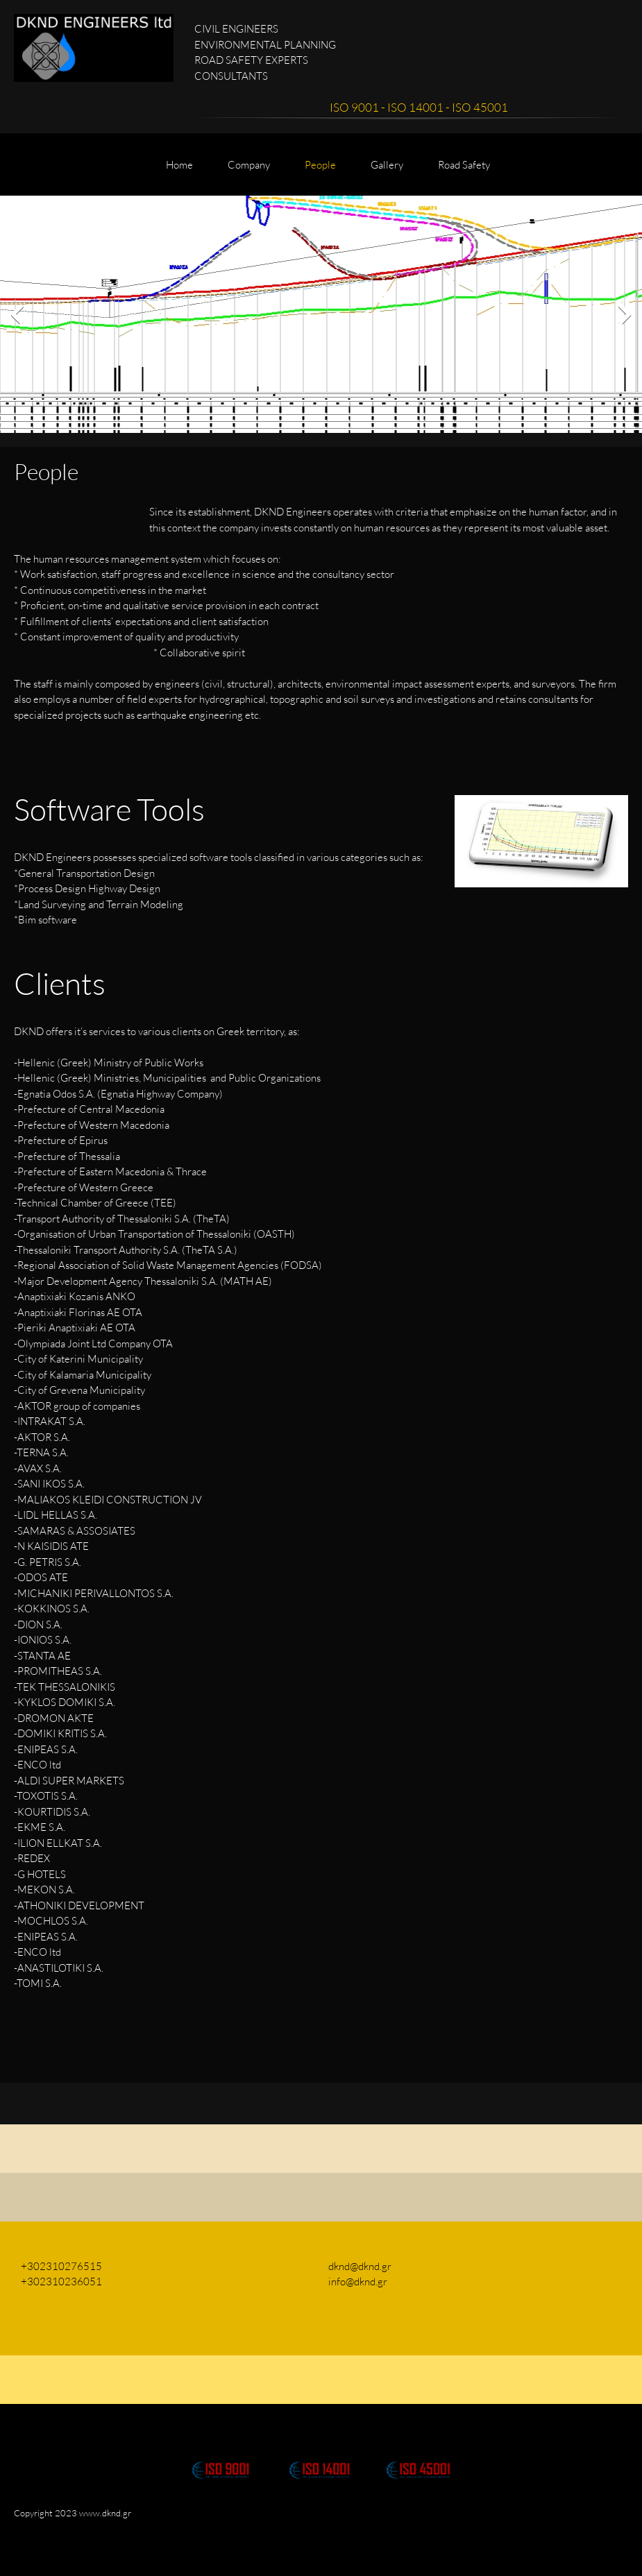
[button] (220, 2456)
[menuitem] (179, 171)
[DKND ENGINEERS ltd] (94, 48)
